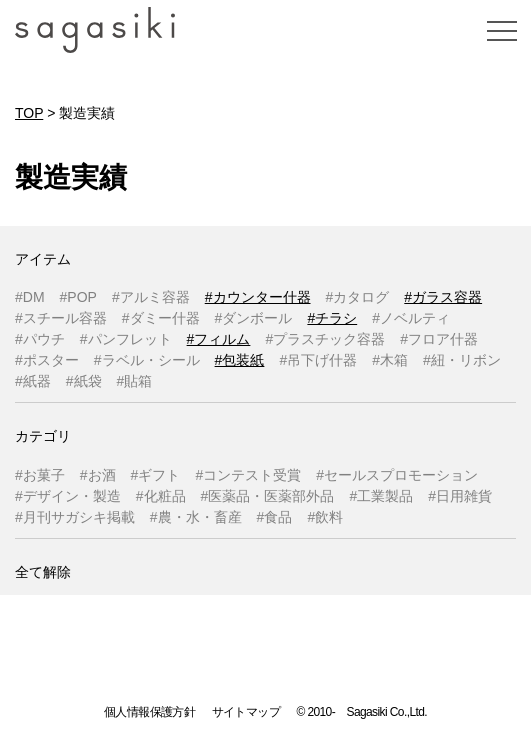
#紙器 (33, 381)
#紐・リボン (462, 360)
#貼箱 (135, 381)
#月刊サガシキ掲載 (75, 517)
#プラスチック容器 (325, 339)
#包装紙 (240, 360)
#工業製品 (381, 496)
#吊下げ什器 (318, 360)
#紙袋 (84, 381)
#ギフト (156, 475)
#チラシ (332, 318)
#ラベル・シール (147, 360)
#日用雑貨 (460, 496)
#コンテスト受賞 (248, 475)
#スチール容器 (61, 318)
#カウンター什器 (258, 297)
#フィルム (219, 339)
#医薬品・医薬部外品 (268, 496)
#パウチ (40, 339)
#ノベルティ (411, 318)
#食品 (275, 517)
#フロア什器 (439, 339)
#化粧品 (161, 496)
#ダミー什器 (161, 318)
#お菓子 (40, 475)
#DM (30, 297)
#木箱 (390, 360)
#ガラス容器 (443, 297)
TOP (29, 113)
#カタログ (358, 297)
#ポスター (47, 360)
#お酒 (98, 475)
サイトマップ (246, 712)
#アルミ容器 (151, 297)
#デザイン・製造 (68, 496)
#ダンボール (254, 318)
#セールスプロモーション (397, 475)
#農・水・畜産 (196, 517)
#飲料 (325, 517)
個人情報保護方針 (149, 712)
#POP (78, 297)
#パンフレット (126, 339)
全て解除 (43, 572)
